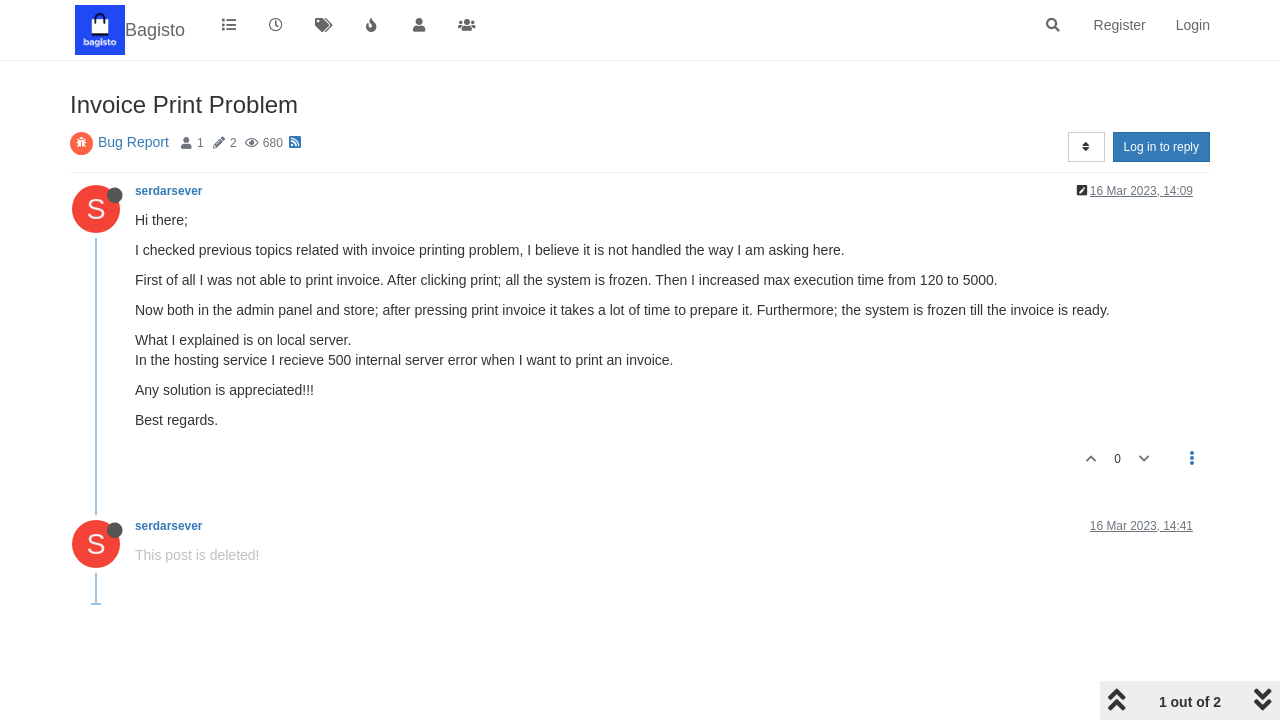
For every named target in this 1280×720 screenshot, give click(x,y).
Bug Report (133, 142)
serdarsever (168, 191)
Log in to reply (1161, 147)
